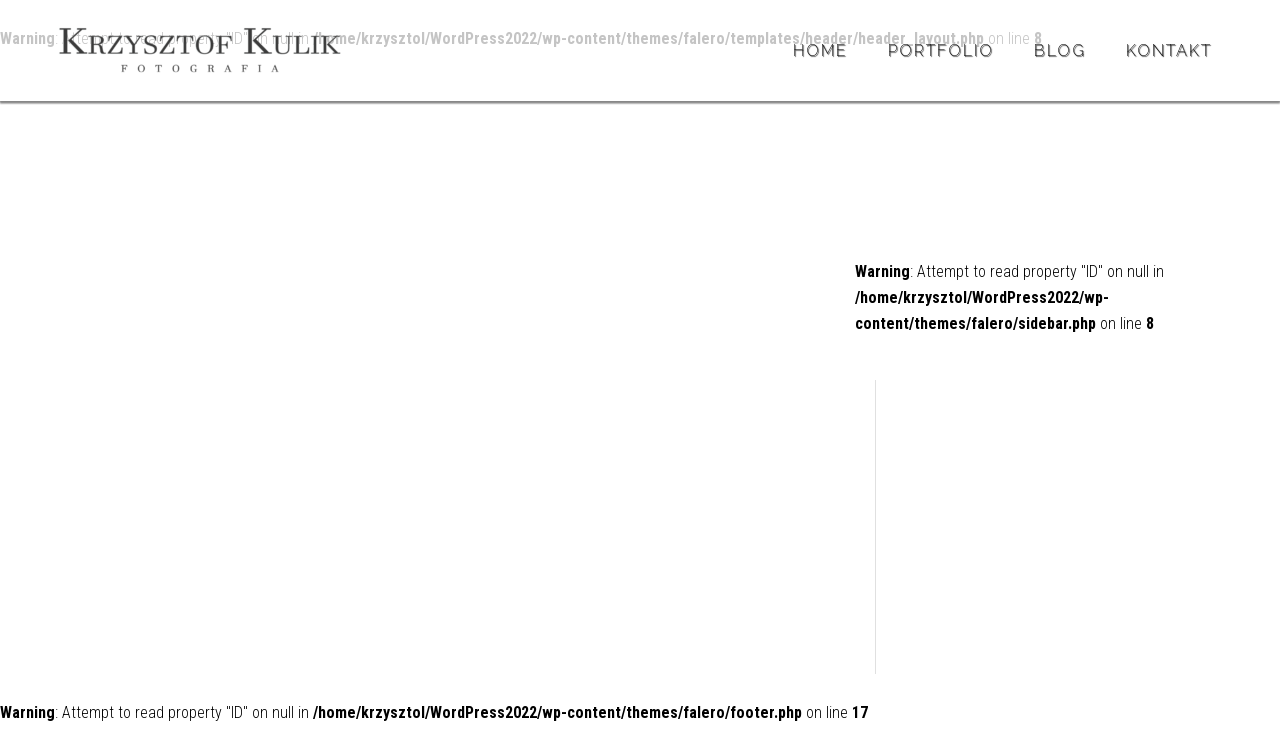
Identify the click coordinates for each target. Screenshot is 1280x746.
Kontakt (1169, 50)
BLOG (1060, 50)
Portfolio (941, 50)
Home (820, 50)
